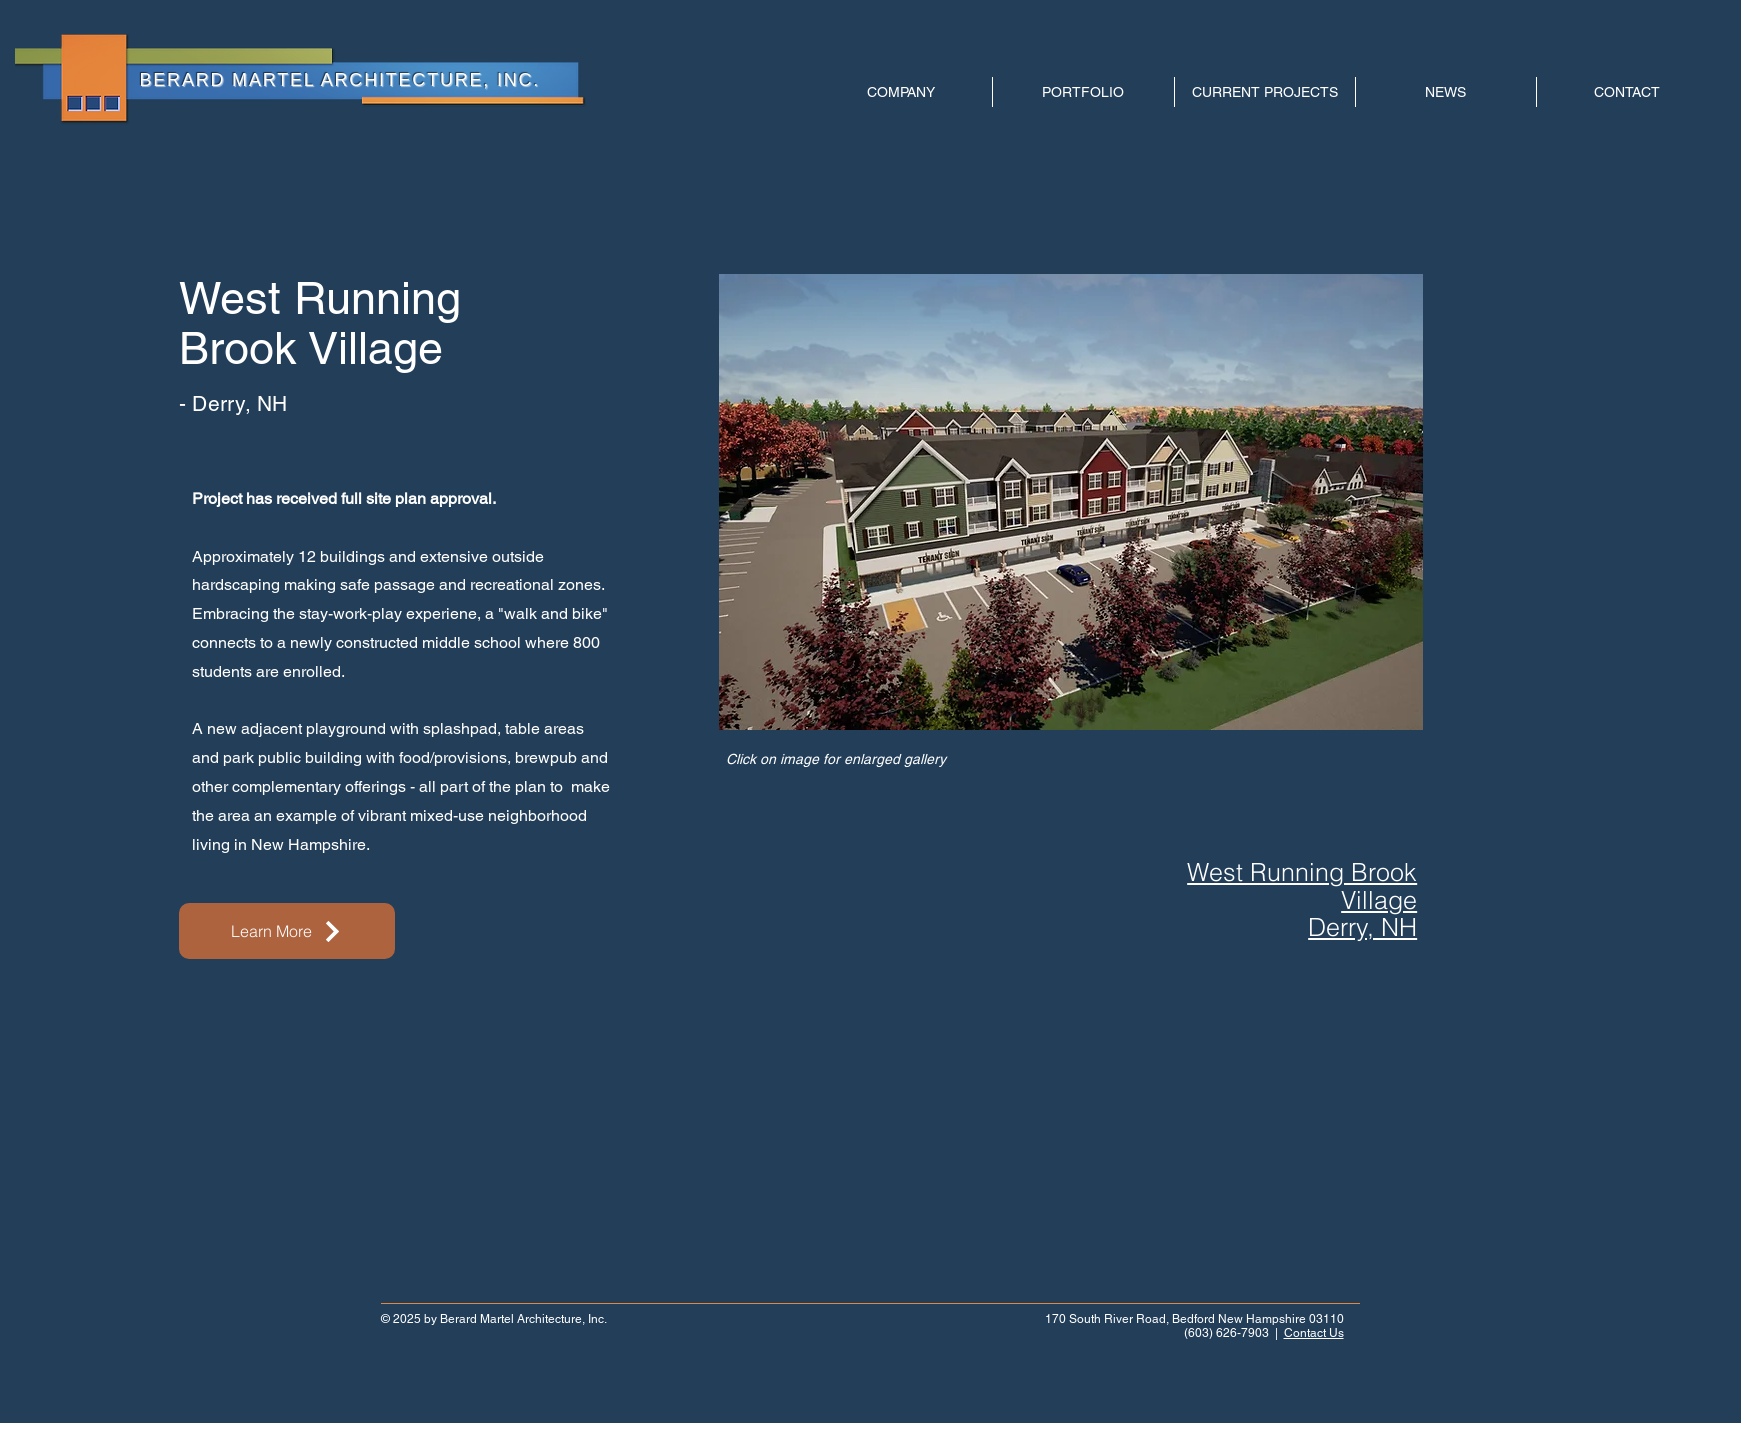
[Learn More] (287, 931)
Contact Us (1314, 1333)
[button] (1071, 502)
